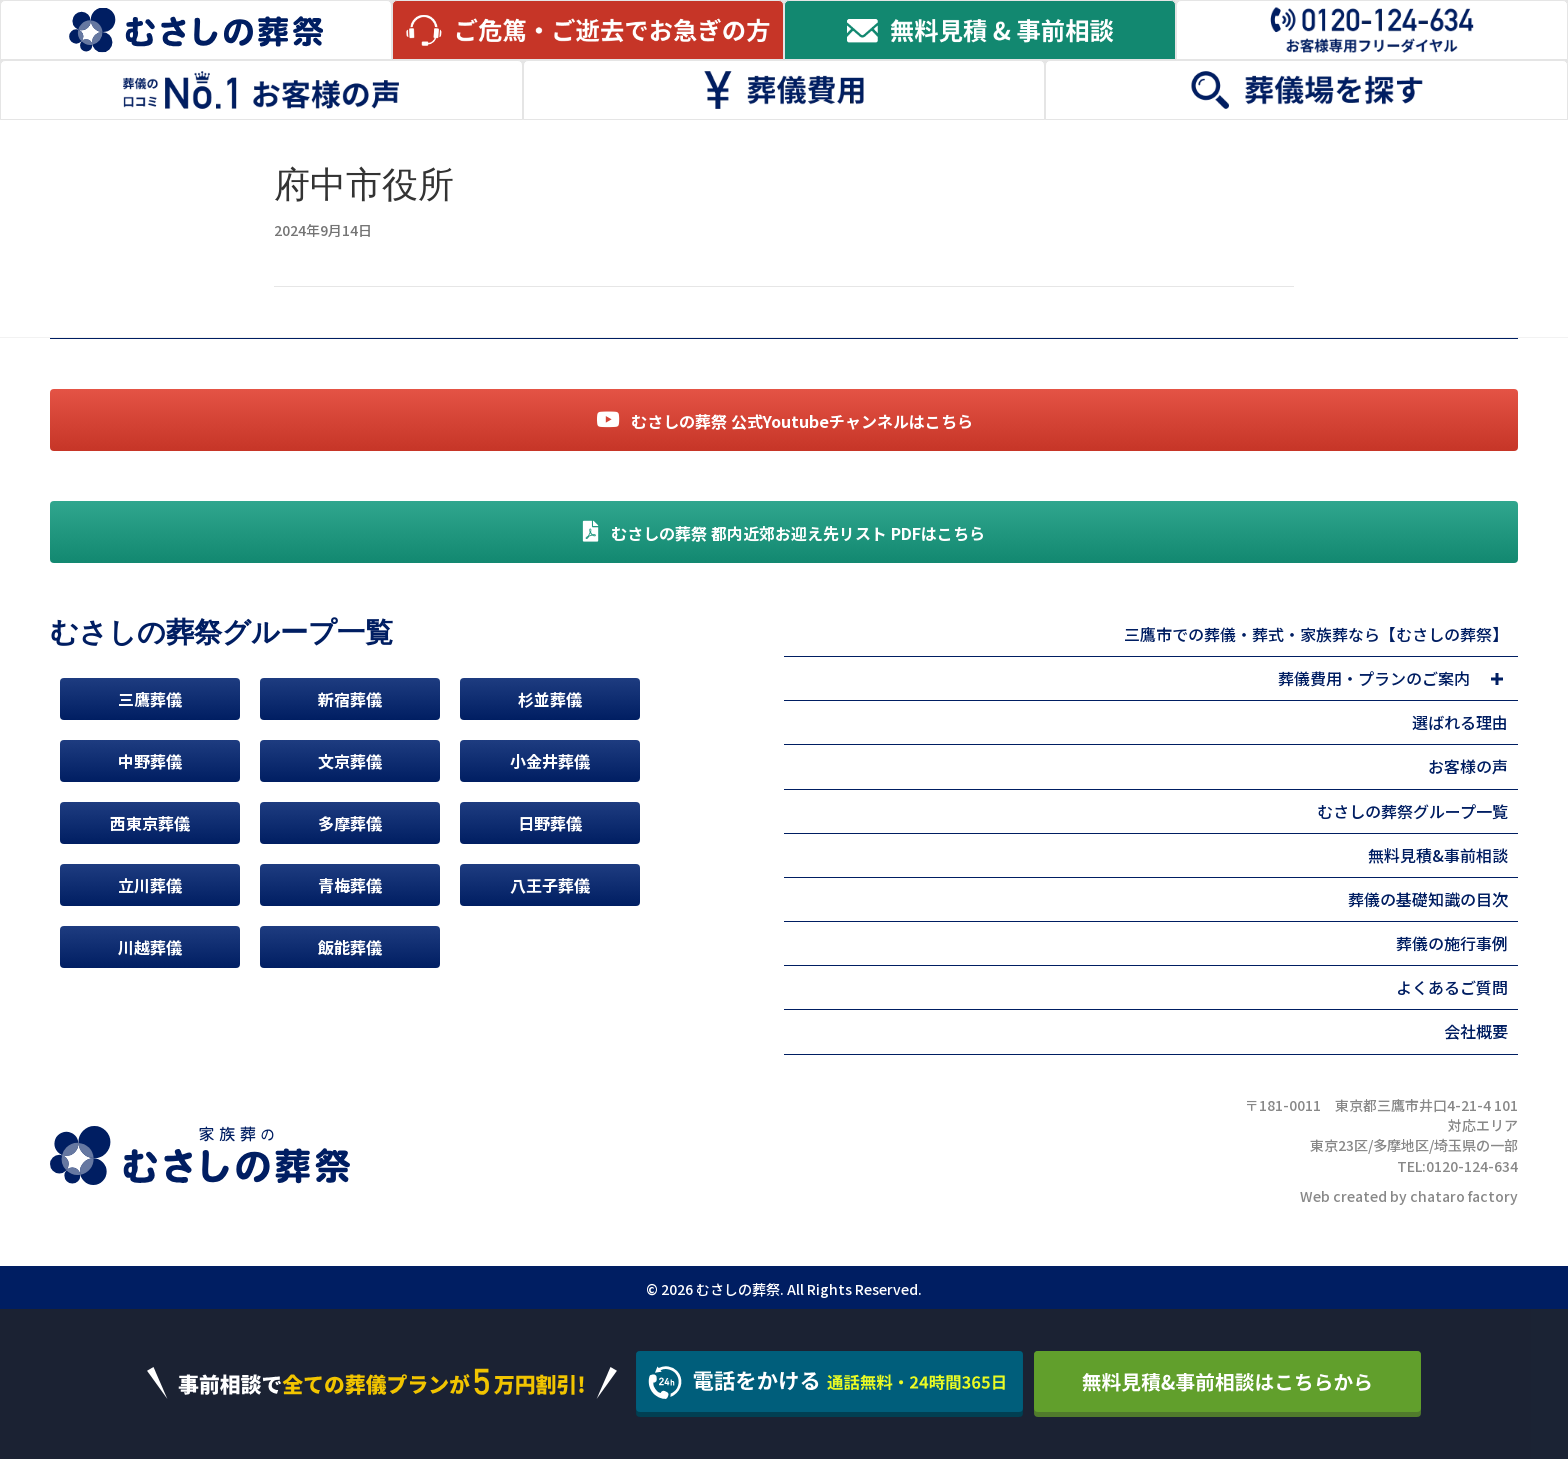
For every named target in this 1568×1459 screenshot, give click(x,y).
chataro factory (1464, 1196)
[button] (1496, 679)
